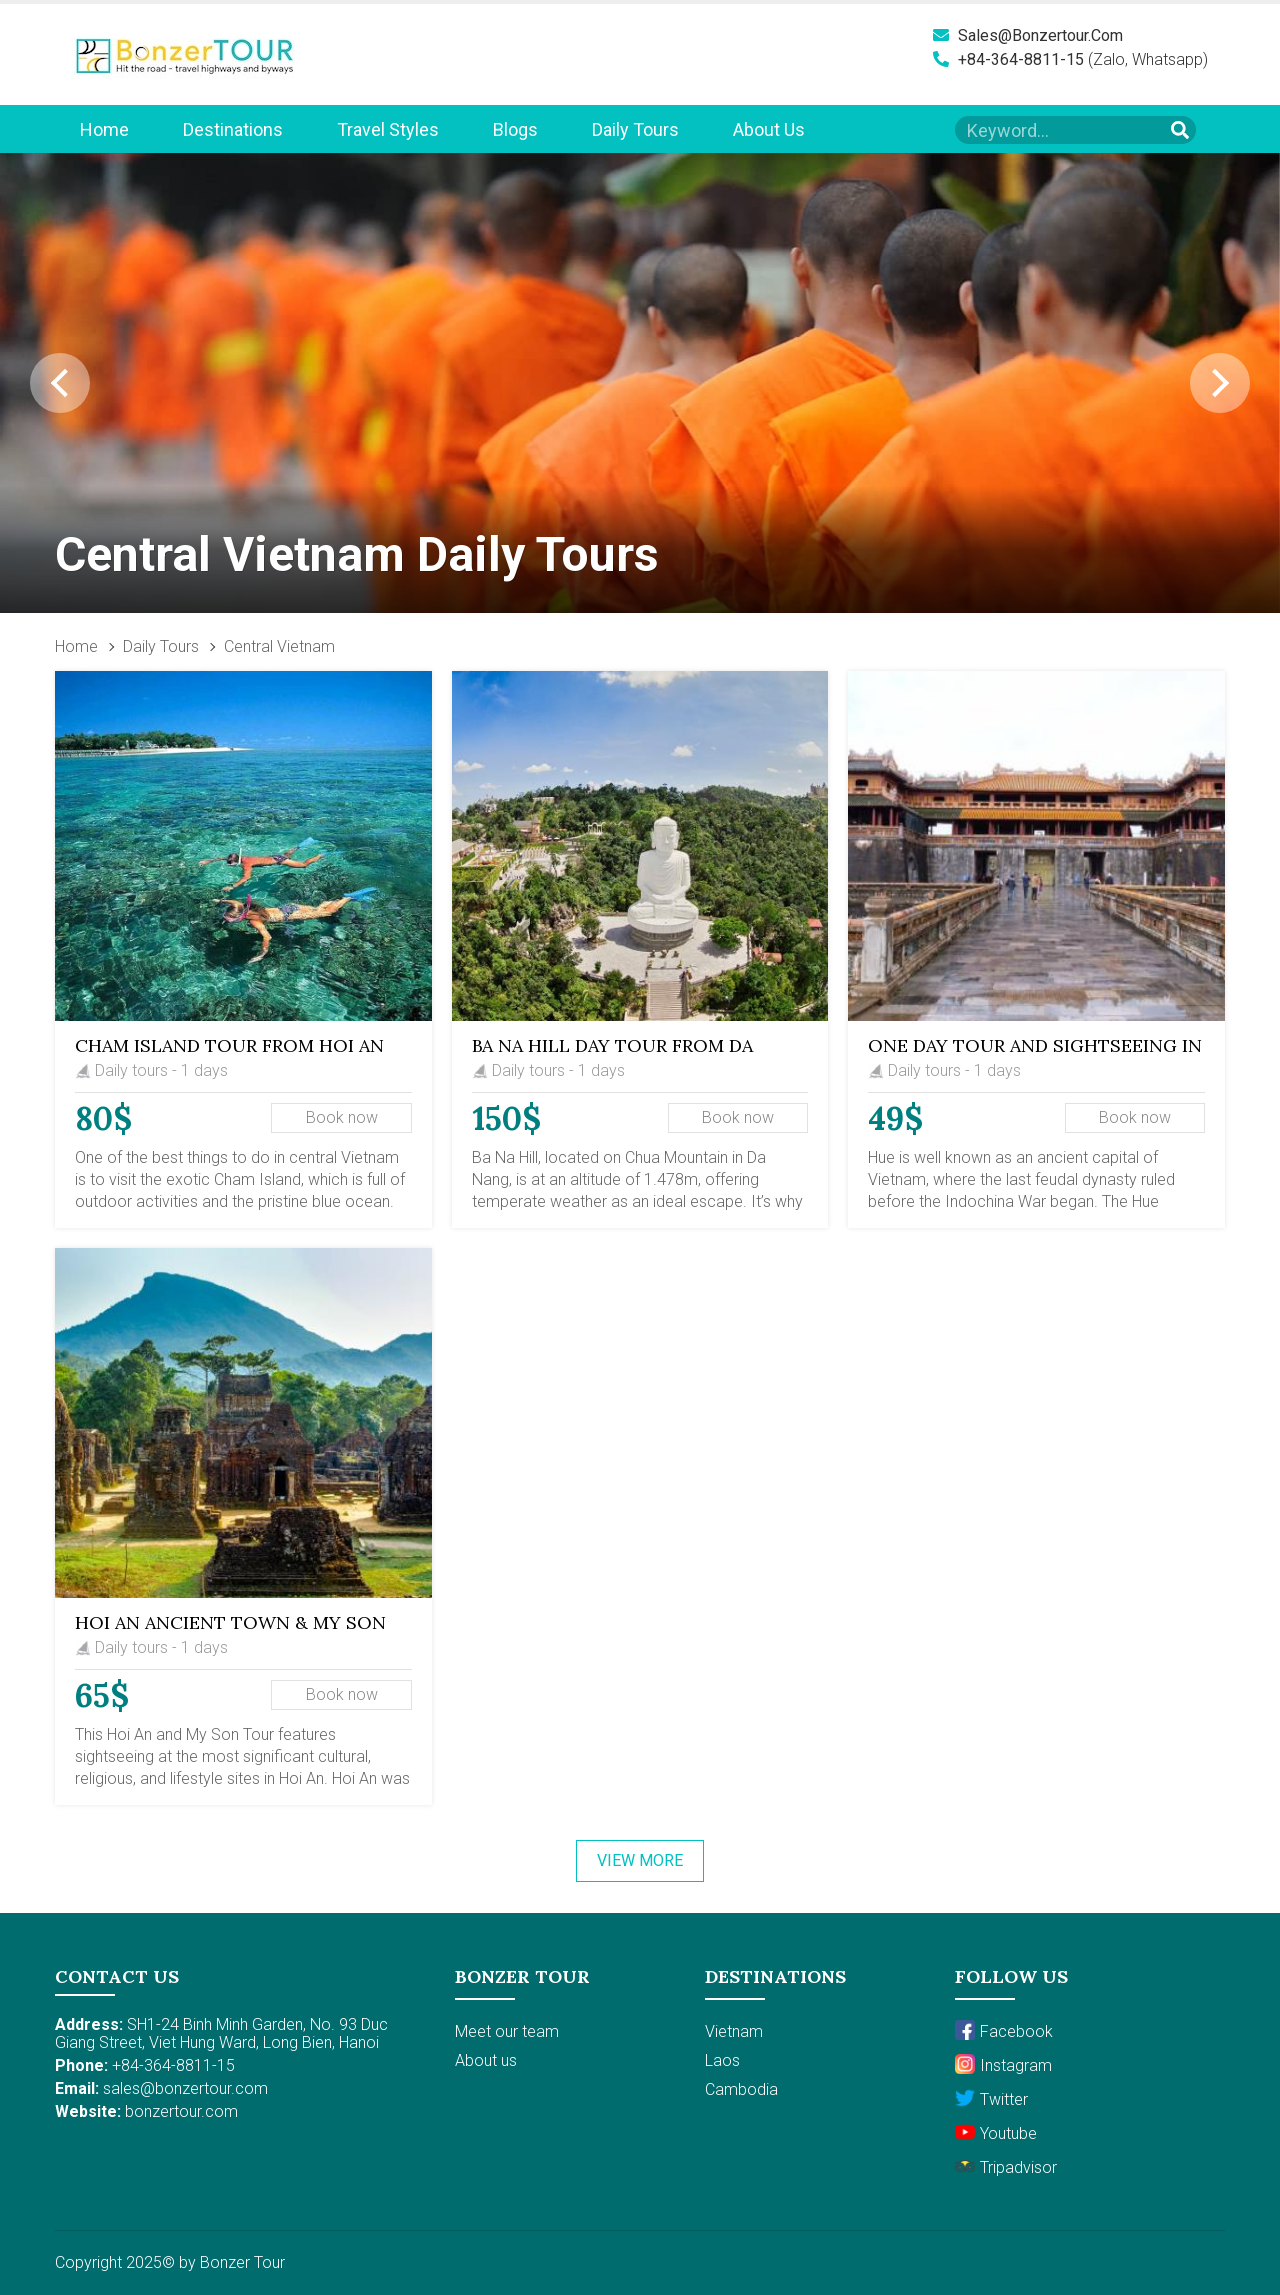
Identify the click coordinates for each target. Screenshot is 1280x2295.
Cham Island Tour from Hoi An (229, 1045)
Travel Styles (388, 129)
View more (640, 1860)
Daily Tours (635, 129)
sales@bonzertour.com (1028, 35)
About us (769, 129)
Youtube (996, 2132)
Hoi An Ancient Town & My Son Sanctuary (230, 1632)
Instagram (1003, 2064)
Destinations (233, 129)
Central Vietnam (279, 646)
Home (104, 129)
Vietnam (734, 2031)
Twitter (991, 2098)
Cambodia (741, 2089)
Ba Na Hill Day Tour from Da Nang (612, 1055)
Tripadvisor (1006, 2166)
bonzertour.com (181, 2112)
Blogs (515, 129)
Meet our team (507, 2031)
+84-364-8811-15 (1008, 59)
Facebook (1004, 2030)
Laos (722, 2060)
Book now (342, 1117)
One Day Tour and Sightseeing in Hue (1035, 1055)
